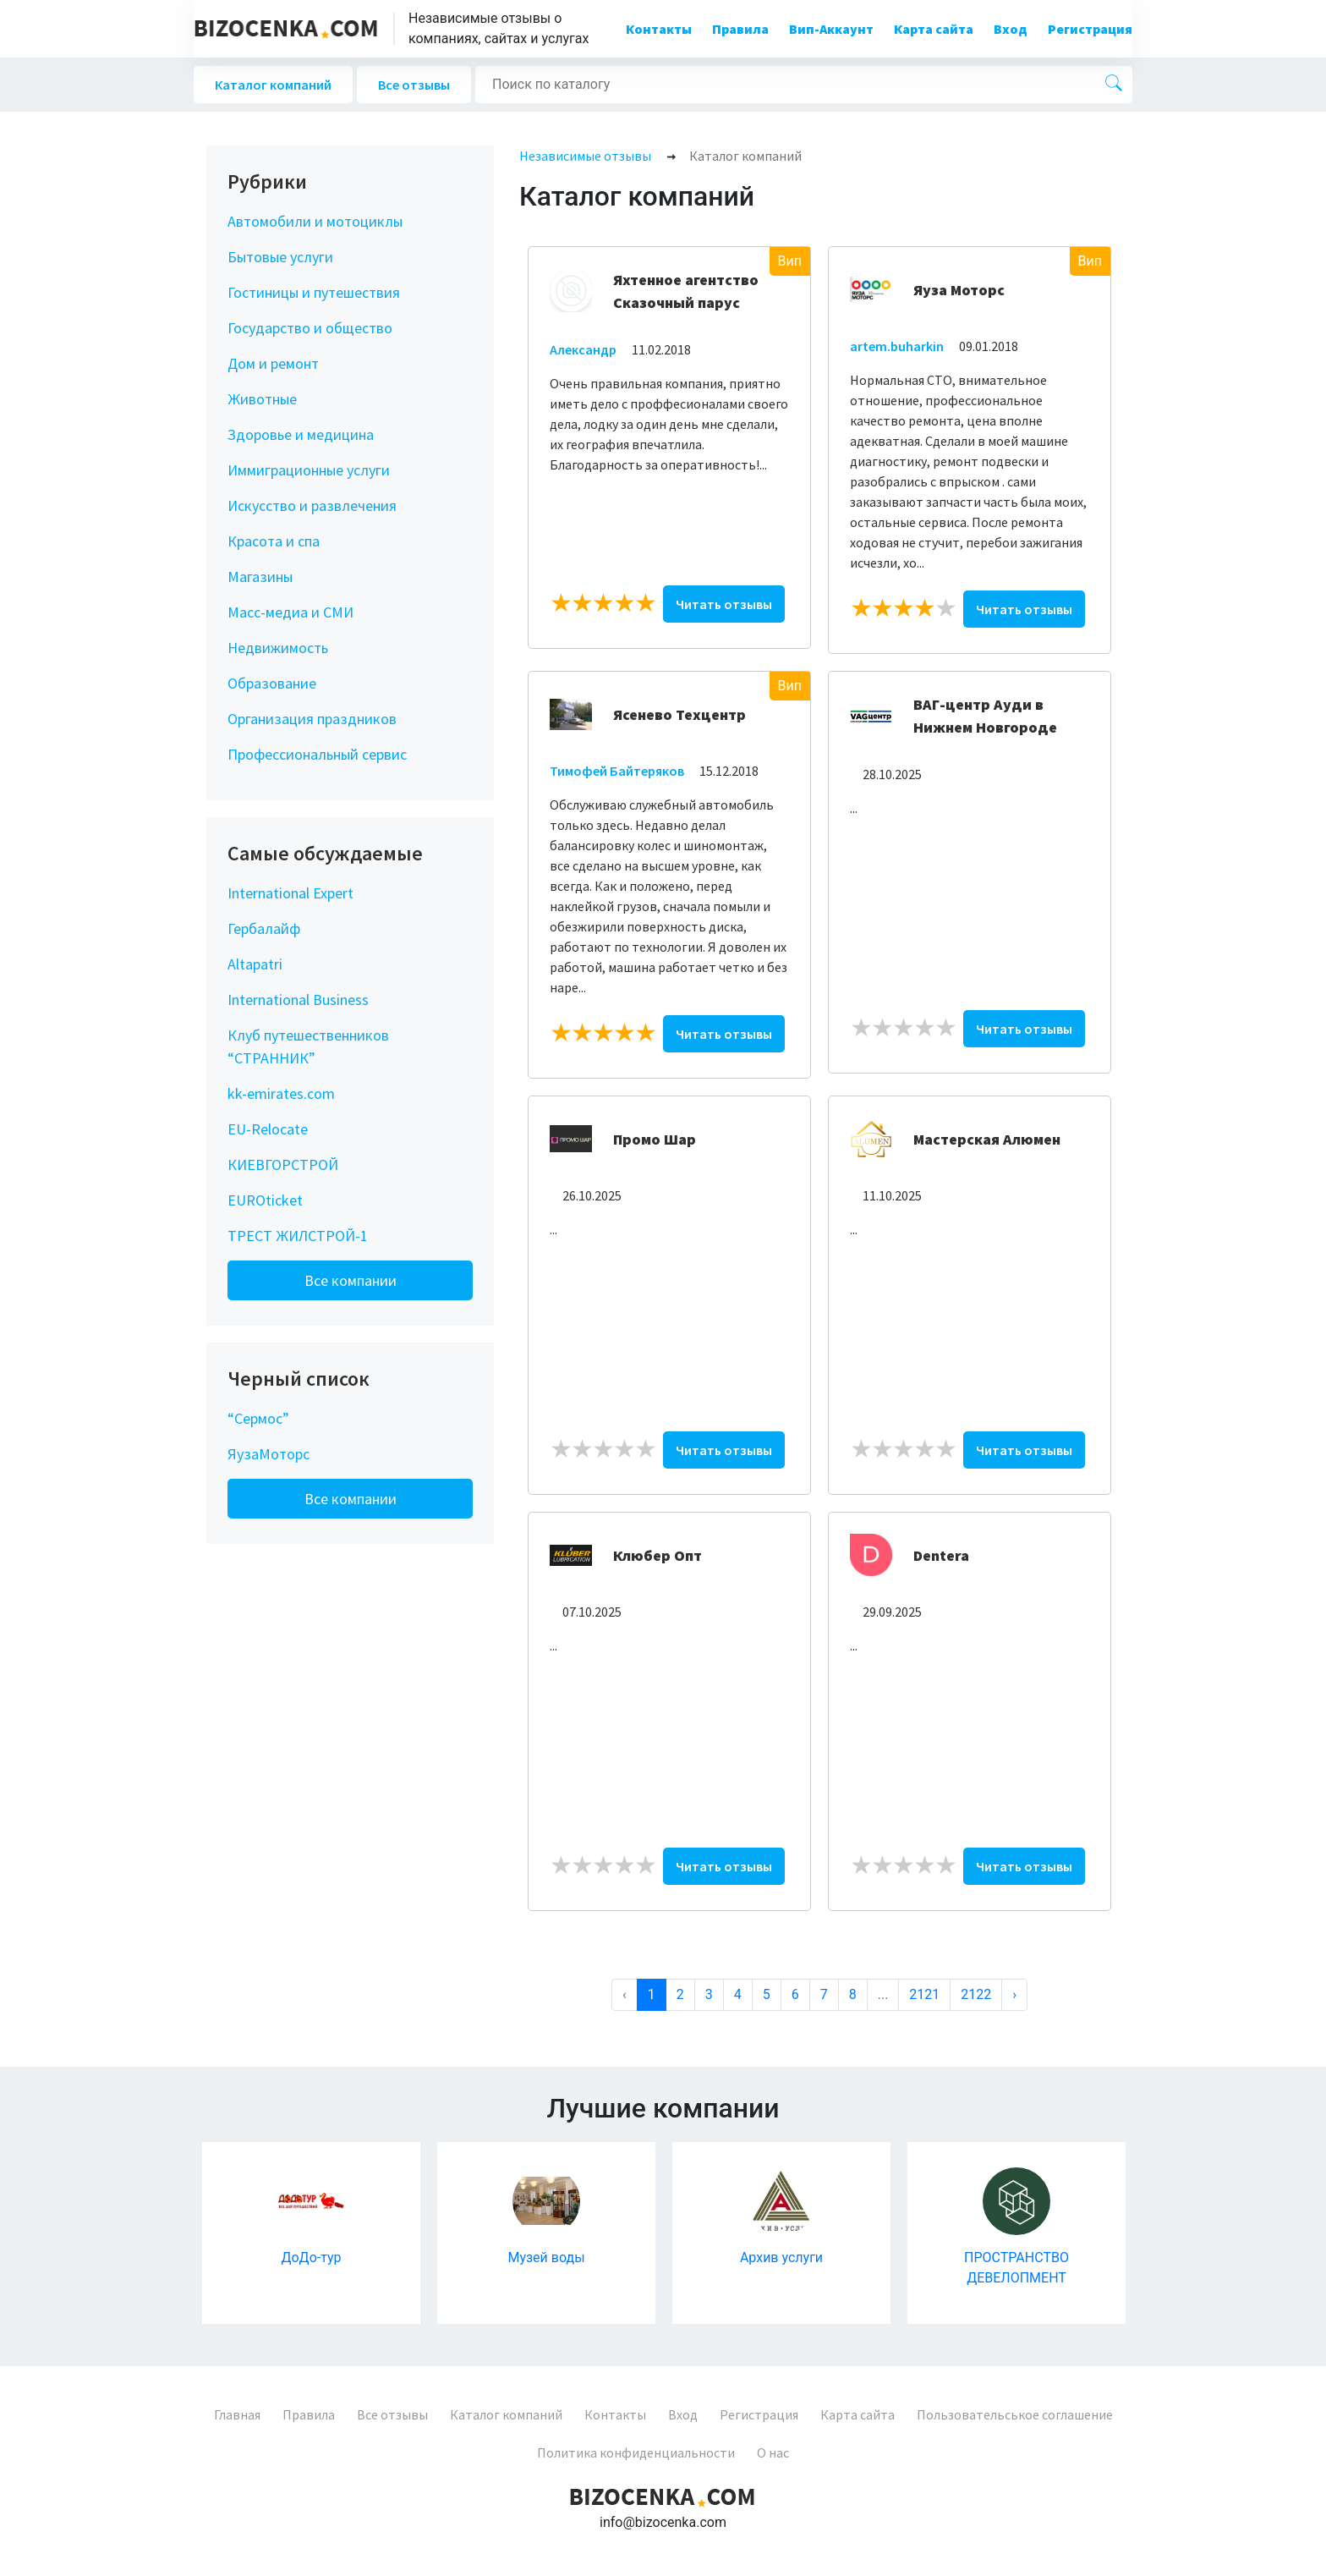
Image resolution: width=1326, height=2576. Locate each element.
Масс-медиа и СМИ (290, 612)
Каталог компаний (273, 84)
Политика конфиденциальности (636, 2452)
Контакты (659, 28)
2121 (924, 1994)
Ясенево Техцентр (679, 714)
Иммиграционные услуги (308, 470)
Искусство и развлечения (312, 505)
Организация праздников (312, 718)
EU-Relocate (267, 1129)
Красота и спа (273, 541)
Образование (271, 683)
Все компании (350, 1280)
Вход (1010, 28)
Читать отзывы (724, 604)
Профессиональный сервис (317, 754)
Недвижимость (277, 647)
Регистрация (1090, 28)
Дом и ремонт (273, 363)
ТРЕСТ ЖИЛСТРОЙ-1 (297, 1235)
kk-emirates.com (281, 1093)
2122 (976, 1994)
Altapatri (254, 964)
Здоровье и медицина (300, 434)
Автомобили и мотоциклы (315, 221)
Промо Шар (654, 1139)
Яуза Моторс (959, 289)
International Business (298, 999)
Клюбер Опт (657, 1555)
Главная (237, 2414)
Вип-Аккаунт (831, 28)
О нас (773, 2452)
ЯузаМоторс (268, 1454)
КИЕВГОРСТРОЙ (282, 1164)
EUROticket (265, 1200)
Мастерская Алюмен (986, 1139)
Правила (740, 28)
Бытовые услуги (280, 256)
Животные (262, 399)
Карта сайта (933, 28)
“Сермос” (258, 1418)
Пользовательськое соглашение (1015, 2414)
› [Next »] (1014, 1994)
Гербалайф (263, 928)
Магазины (260, 576)
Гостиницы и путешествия (313, 292)
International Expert (290, 893)
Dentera (941, 1555)
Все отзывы (414, 84)
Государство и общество (309, 328)
